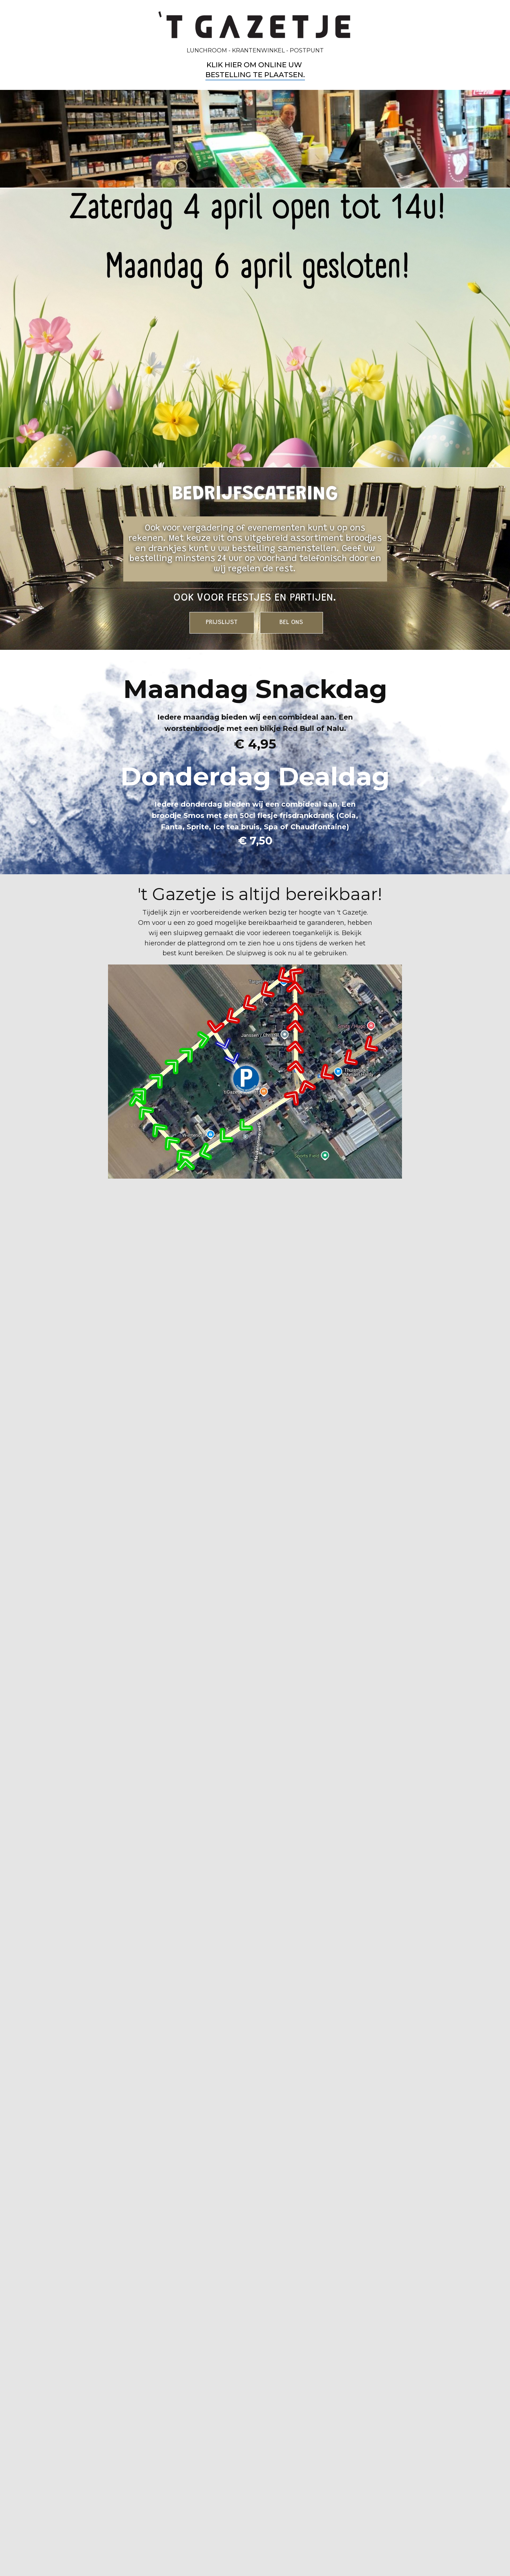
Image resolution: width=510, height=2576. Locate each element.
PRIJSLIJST (222, 622)
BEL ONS (291, 622)
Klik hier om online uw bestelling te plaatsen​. (255, 70)
